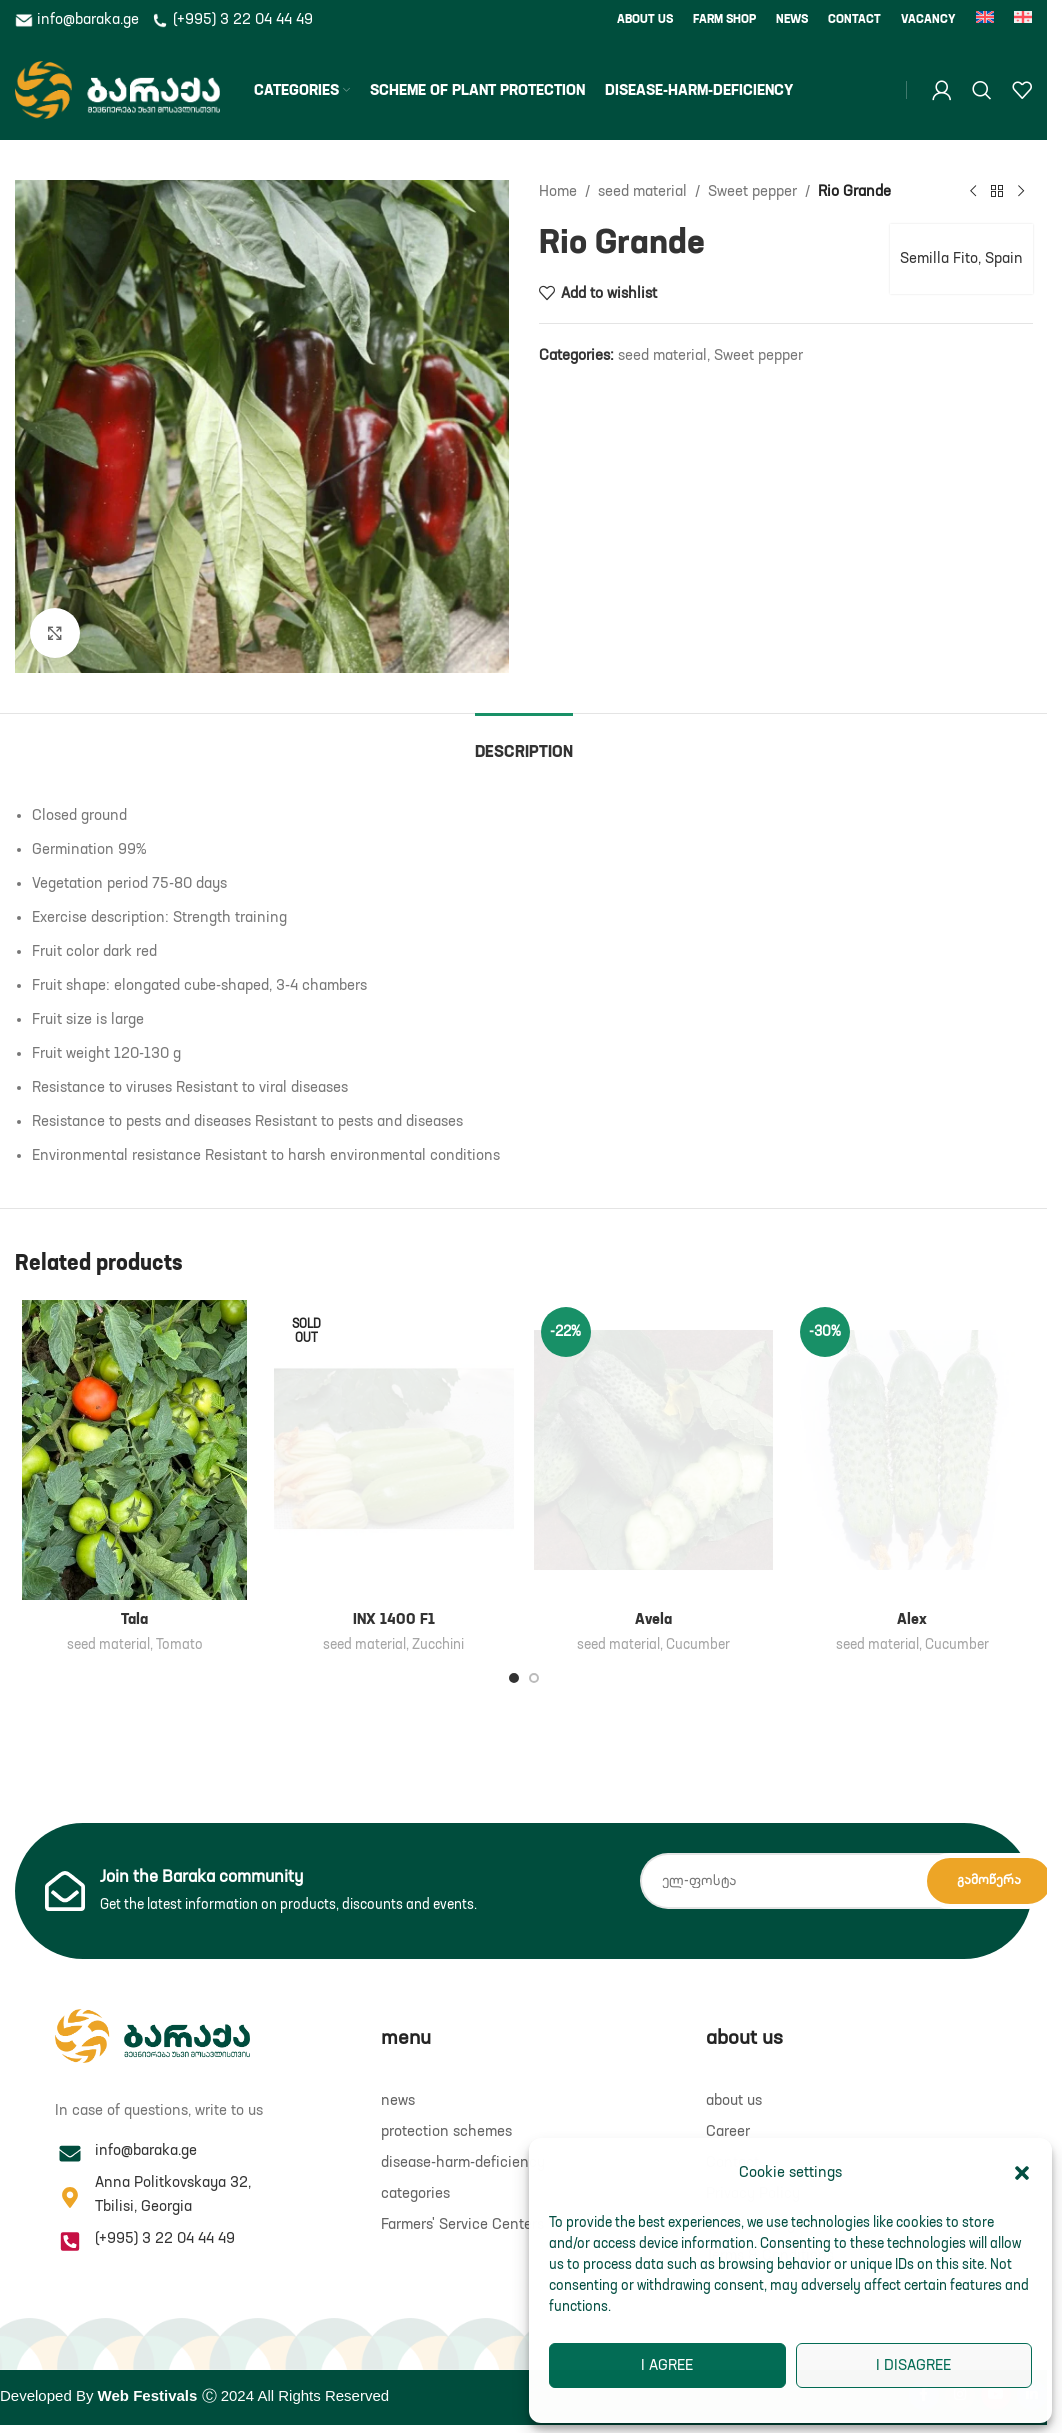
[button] (1022, 2173)
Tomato (179, 1645)
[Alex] (912, 1450)
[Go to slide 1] (514, 1678)
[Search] (982, 90)
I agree (667, 2365)
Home (558, 191)
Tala (134, 1619)
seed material (642, 191)
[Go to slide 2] (534, 1678)
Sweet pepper (752, 191)
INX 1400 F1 (394, 1619)
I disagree (913, 2365)
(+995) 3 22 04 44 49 (232, 19)
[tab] (524, 743)
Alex (912, 1619)
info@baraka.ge (79, 19)
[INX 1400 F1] (393, 1450)
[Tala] (134, 1450)
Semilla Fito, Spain (960, 258)
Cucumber (698, 1645)
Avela (653, 1619)
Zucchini (438, 1645)
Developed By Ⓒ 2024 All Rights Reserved (194, 2395)
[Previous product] (972, 192)
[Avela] (653, 1450)
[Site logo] (117, 89)
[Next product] (1020, 192)
